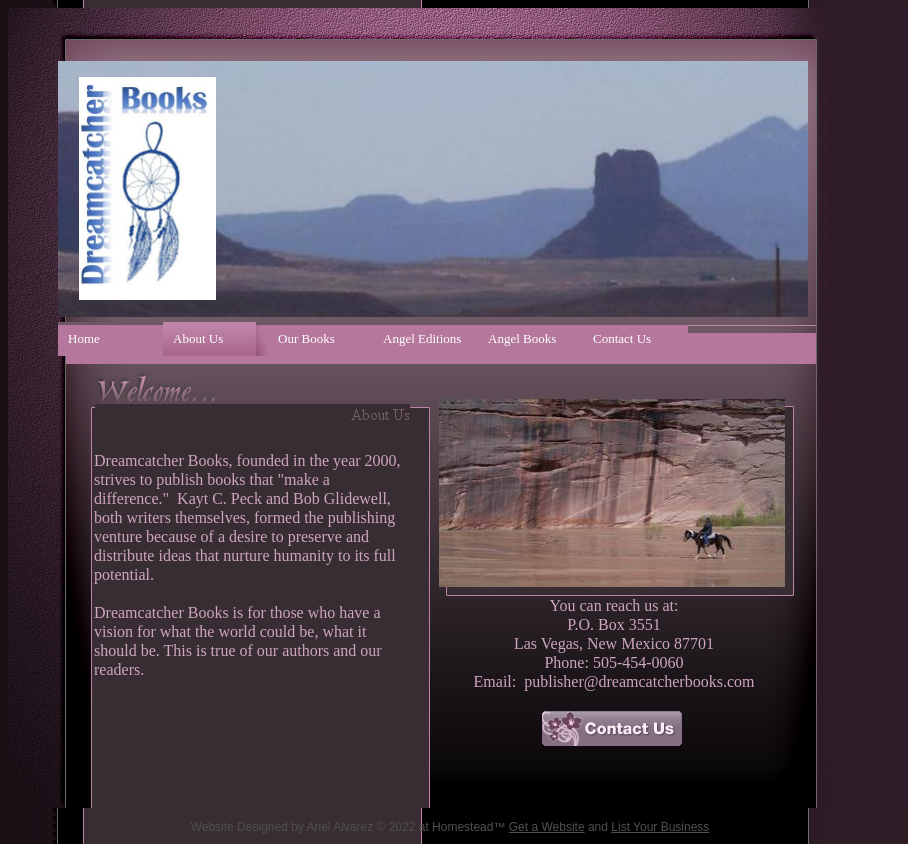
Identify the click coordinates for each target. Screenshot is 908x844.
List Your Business (660, 827)
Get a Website (547, 827)
